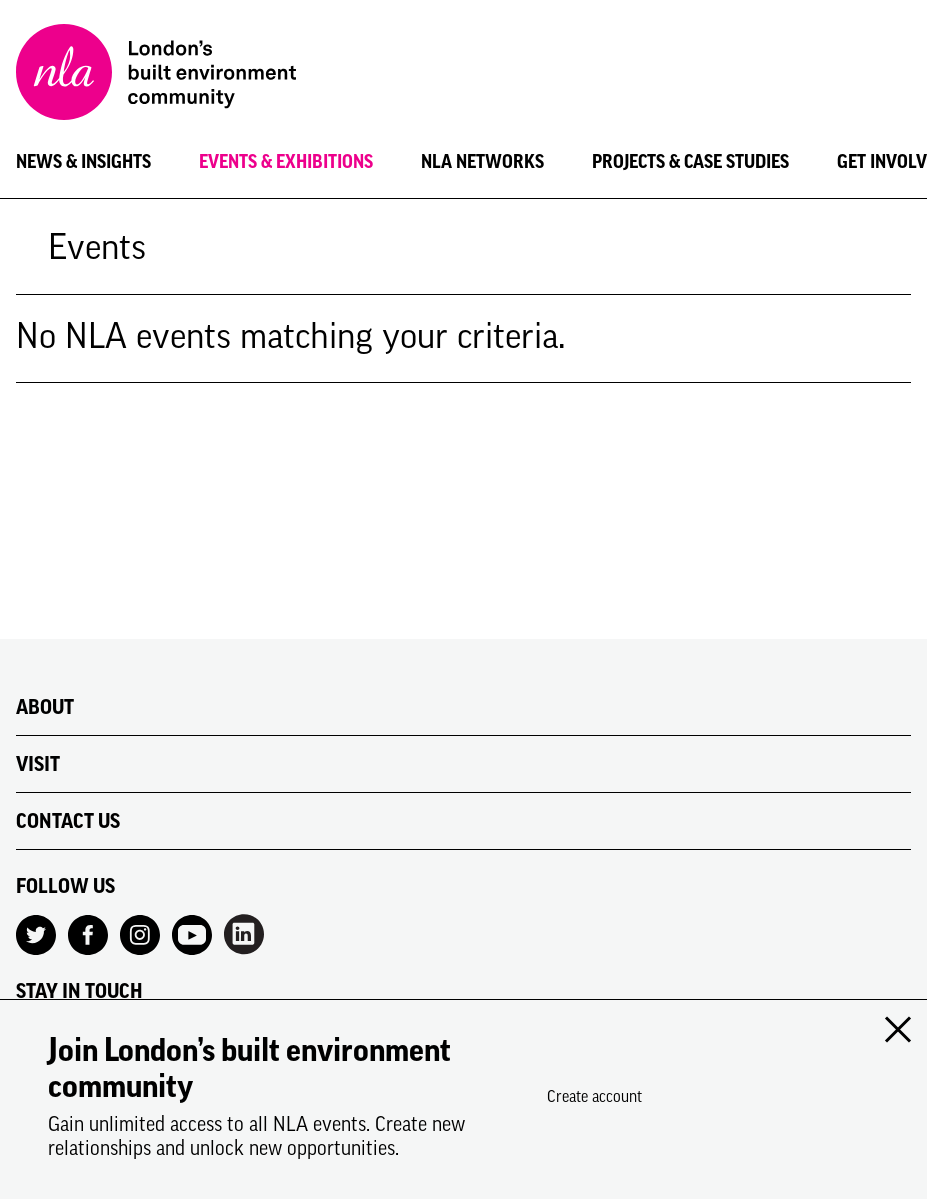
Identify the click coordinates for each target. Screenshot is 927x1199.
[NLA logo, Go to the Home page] (156, 75)
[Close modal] (897, 1030)
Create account (594, 1096)
